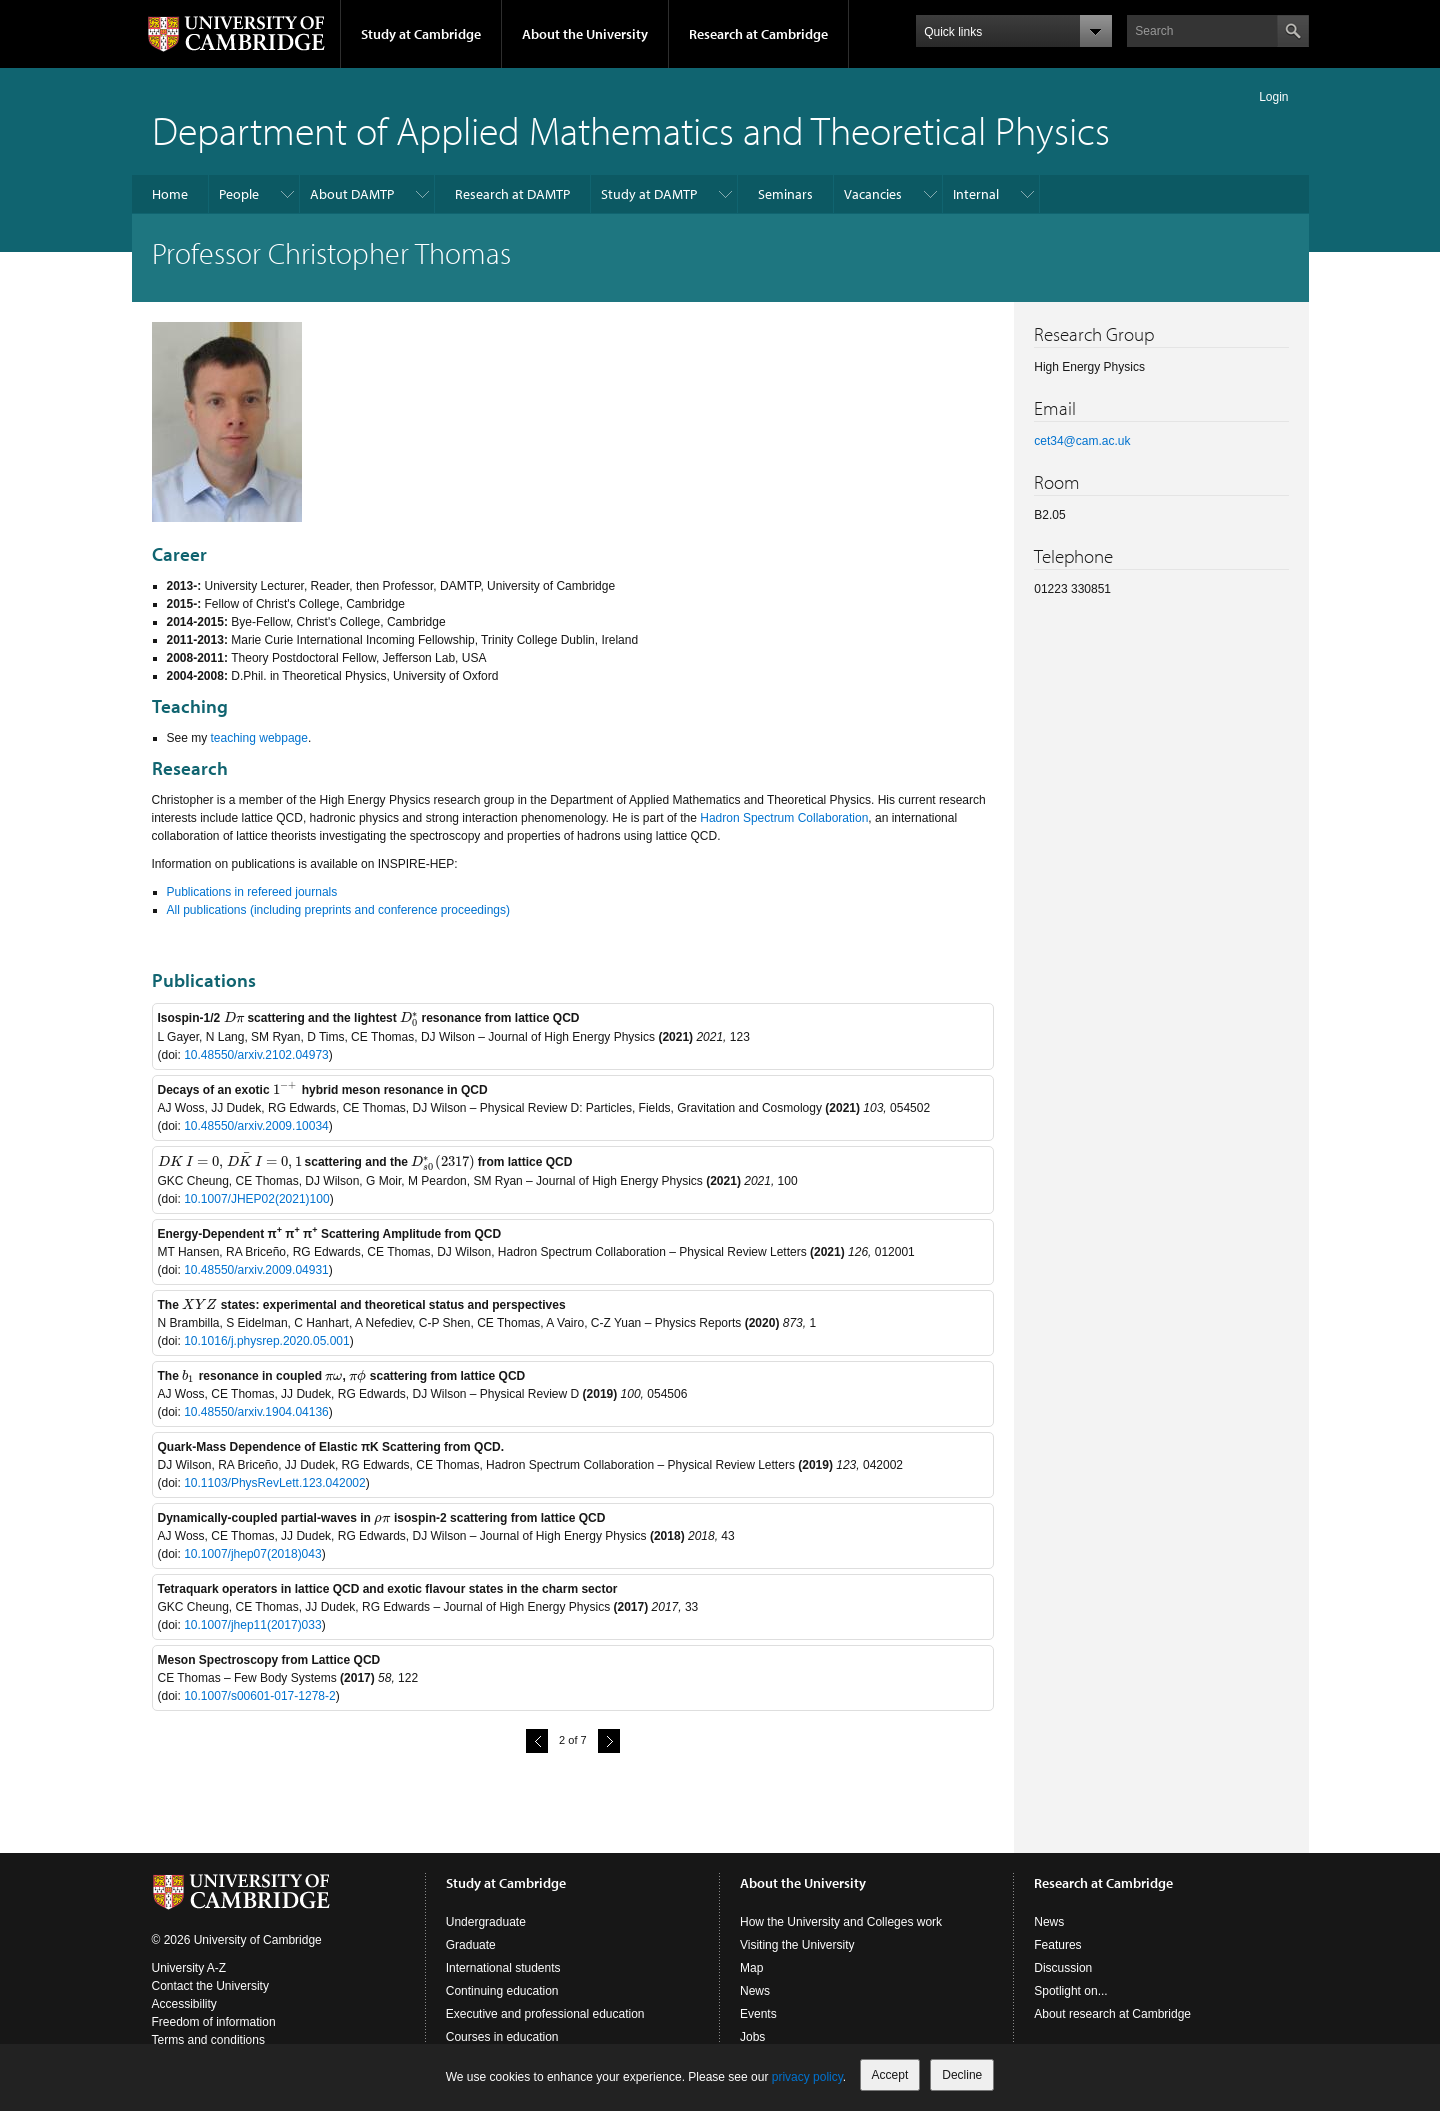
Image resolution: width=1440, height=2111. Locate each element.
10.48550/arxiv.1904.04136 (256, 1412)
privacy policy (807, 2077)
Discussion (1063, 1976)
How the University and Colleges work (841, 1930)
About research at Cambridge (1112, 2022)
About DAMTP (352, 194)
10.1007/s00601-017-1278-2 (259, 1696)
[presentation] (234, 1018)
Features (1057, 1953)
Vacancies (873, 194)
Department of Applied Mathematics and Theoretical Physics (631, 129)
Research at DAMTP (512, 194)
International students (503, 1976)
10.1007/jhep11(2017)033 (252, 1625)
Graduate (471, 1953)
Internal (976, 194)
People (239, 194)
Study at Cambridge (421, 34)
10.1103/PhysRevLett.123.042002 (274, 1483)
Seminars (785, 194)
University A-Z (189, 1976)
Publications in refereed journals (252, 892)
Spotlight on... (1070, 1999)
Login (1273, 97)
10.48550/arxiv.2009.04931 (256, 1270)
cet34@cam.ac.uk (1082, 441)
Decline (962, 2075)
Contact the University (210, 1994)
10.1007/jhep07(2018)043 (252, 1554)
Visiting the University (797, 1953)
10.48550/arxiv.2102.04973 (256, 1055)
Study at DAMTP (649, 194)
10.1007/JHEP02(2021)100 (256, 1199)
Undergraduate (486, 1930)
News (755, 1999)
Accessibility (184, 2012)
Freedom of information (214, 2030)
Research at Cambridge (758, 34)
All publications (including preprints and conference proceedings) (339, 910)
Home (170, 194)
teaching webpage (259, 738)
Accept (890, 2075)
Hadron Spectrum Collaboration (784, 818)
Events (758, 2022)
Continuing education (502, 1999)
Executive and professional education (545, 2022)
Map (751, 1976)
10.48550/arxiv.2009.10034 (256, 1126)
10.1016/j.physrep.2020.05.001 (266, 1341)
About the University (585, 34)
